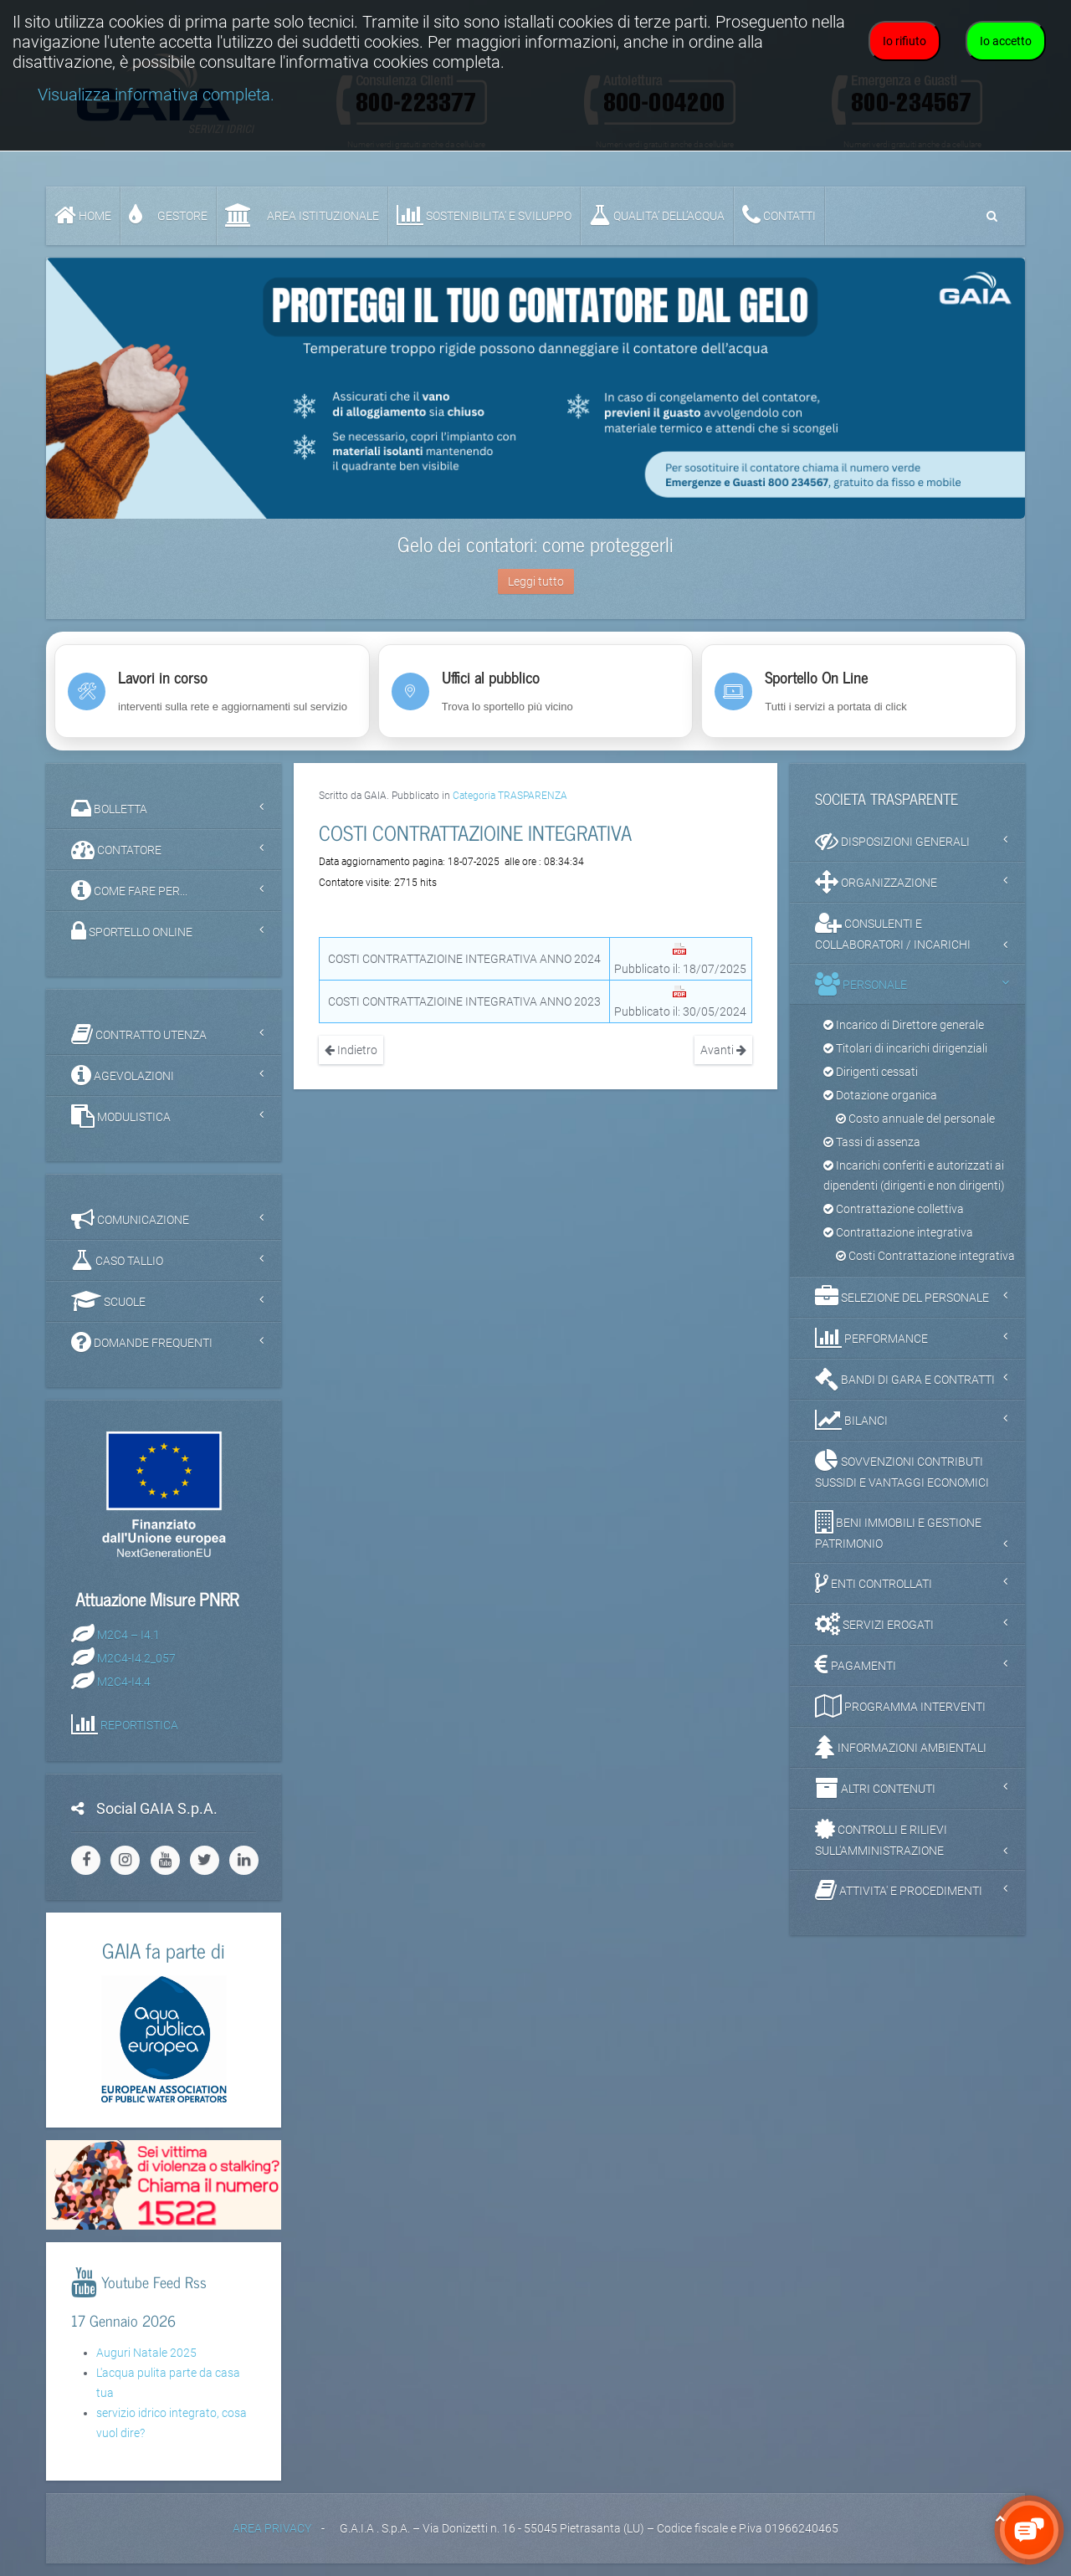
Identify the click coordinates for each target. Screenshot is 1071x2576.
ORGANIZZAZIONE (876, 882)
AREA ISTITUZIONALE (302, 215)
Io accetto (1006, 41)
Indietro (351, 1050)
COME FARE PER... (129, 890)
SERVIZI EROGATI (874, 1624)
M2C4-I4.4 (124, 1680)
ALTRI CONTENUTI (875, 1788)
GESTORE (168, 215)
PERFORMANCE (871, 1337)
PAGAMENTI (855, 1665)
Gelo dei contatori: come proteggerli (535, 543)
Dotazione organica (880, 1095)
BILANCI (851, 1419)
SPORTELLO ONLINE (131, 931)
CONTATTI (779, 215)
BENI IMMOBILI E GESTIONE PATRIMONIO (898, 1530)
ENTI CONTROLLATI (873, 1583)
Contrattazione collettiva (893, 1209)
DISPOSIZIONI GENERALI (892, 841)
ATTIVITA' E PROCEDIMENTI (898, 1890)
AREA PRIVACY (272, 2528)
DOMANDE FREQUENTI (142, 1342)
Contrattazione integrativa (898, 1232)
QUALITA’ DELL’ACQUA (657, 215)
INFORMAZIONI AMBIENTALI (900, 1747)
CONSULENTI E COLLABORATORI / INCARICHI (893, 931)
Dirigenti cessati (870, 1071)
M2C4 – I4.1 (128, 1634)
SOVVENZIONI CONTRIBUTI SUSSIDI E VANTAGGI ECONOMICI (902, 1469)
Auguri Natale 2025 (146, 2352)
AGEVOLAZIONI (122, 1075)
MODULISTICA (121, 1116)
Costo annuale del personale (915, 1118)
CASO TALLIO (117, 1260)
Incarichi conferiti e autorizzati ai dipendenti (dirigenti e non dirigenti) (914, 1175)
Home (82, 215)
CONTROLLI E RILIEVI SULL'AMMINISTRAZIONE (881, 1837)
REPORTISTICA (139, 1724)
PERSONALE (861, 984)
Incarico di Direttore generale (903, 1025)
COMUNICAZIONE (130, 1219)
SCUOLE (108, 1301)
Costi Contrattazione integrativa (925, 1255)
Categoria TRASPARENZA (510, 795)
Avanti (723, 1050)
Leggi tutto (536, 581)
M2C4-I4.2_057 (136, 1657)
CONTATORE (116, 849)
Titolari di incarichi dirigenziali (905, 1048)
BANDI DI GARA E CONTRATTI (905, 1378)
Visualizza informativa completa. (156, 95)
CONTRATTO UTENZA (139, 1034)
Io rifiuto (904, 41)
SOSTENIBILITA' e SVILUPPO (484, 215)
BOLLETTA (109, 808)
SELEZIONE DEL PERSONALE (902, 1296)
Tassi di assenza (871, 1142)
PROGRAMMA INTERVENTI (900, 1706)
